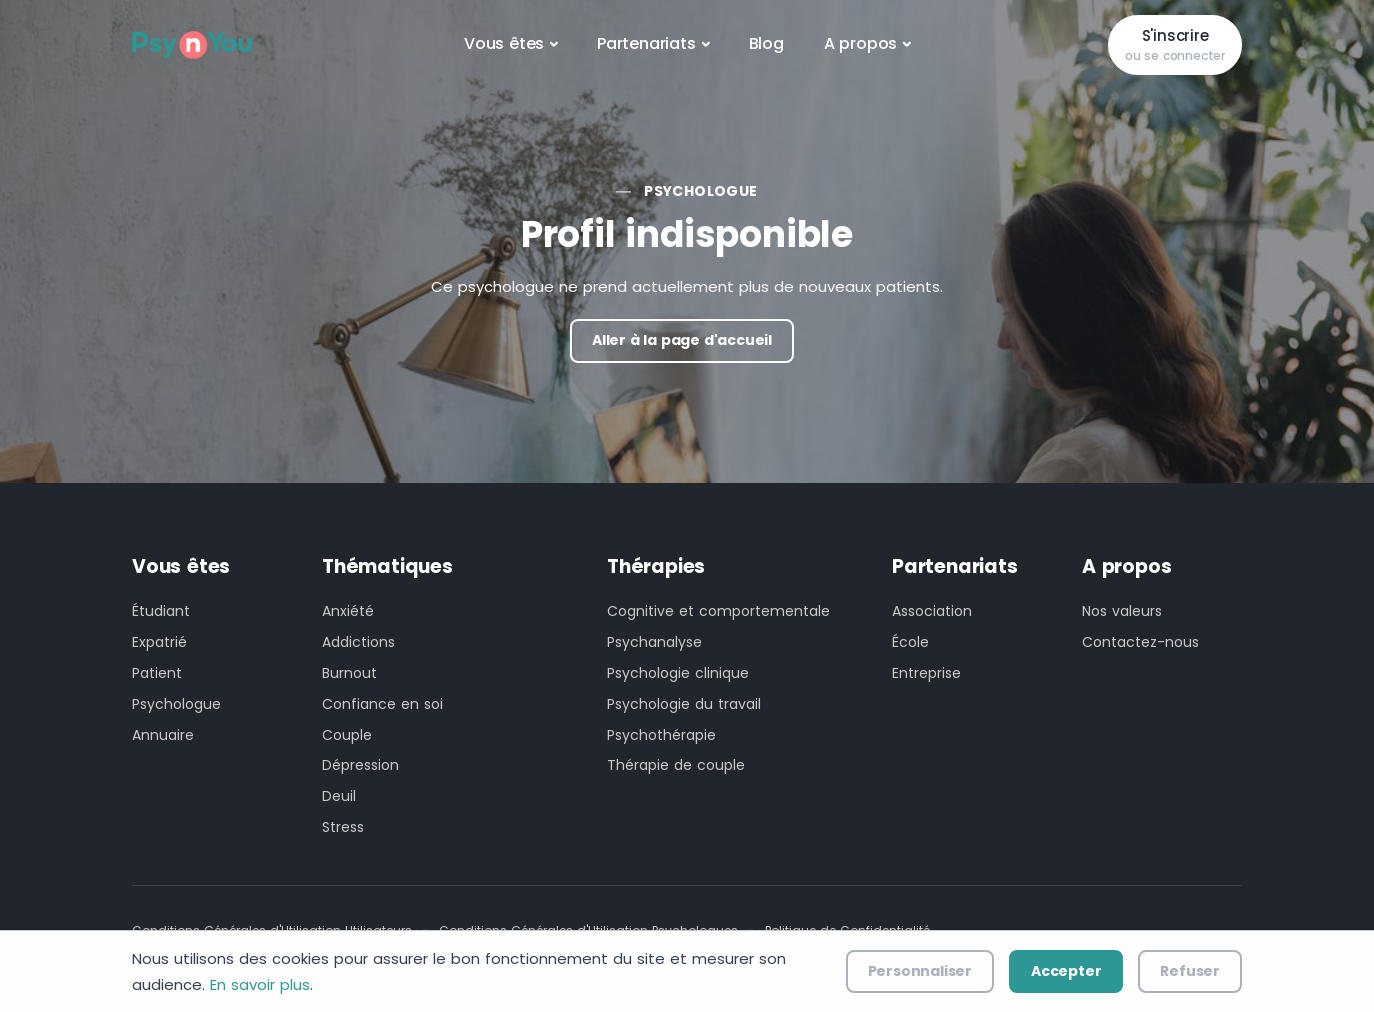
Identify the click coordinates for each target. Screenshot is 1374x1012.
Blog (766, 43)
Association (932, 611)
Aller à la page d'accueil (682, 340)
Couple (347, 735)
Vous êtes (504, 43)
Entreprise (926, 673)
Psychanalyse (654, 642)
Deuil (339, 796)
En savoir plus (260, 984)
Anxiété (348, 611)
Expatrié (159, 642)
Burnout (349, 673)
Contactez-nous (1140, 642)
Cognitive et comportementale (718, 611)
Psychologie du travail (684, 704)
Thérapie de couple (676, 765)
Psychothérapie (661, 735)
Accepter (1066, 971)
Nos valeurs (1122, 611)
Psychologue (700, 191)
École (910, 642)
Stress (343, 827)
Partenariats (646, 43)
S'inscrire (1175, 45)
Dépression (360, 765)
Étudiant (161, 611)
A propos (860, 43)
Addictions (358, 642)
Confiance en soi (382, 704)
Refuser (1190, 971)
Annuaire (163, 735)
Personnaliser (920, 971)
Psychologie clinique (678, 673)
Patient (157, 673)
